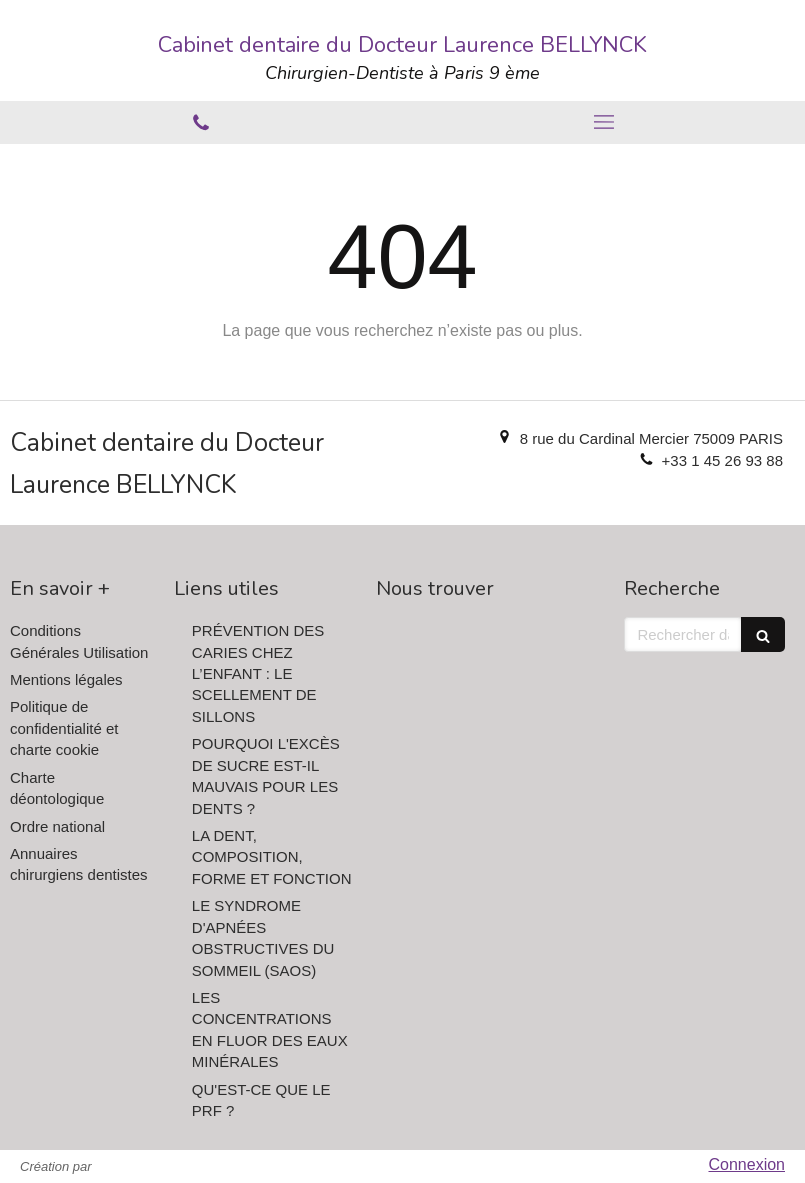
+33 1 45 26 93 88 (722, 460)
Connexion (747, 1164)
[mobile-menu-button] (604, 122)
